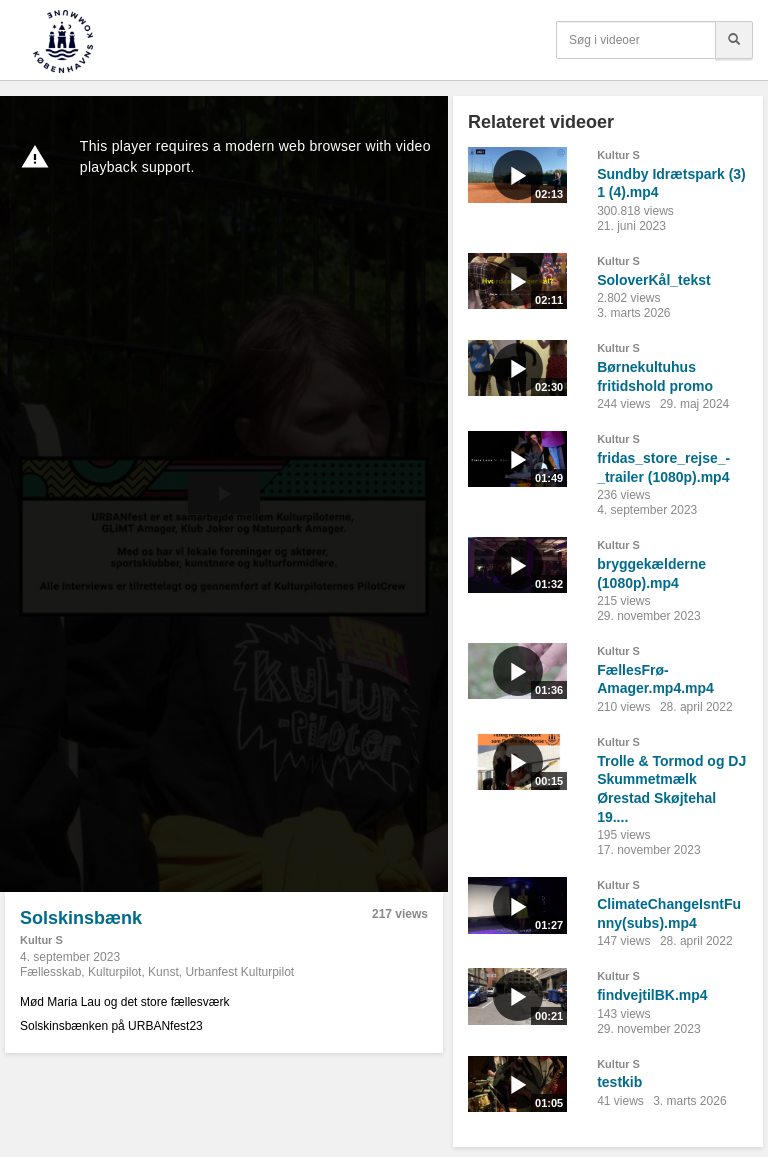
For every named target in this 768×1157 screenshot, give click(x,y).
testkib (619, 1082)
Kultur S (41, 940)
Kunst (163, 972)
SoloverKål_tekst (654, 280)
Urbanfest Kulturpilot (239, 972)
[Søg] (734, 40)
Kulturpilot (114, 972)
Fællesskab (50, 972)
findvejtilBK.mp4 (652, 995)
